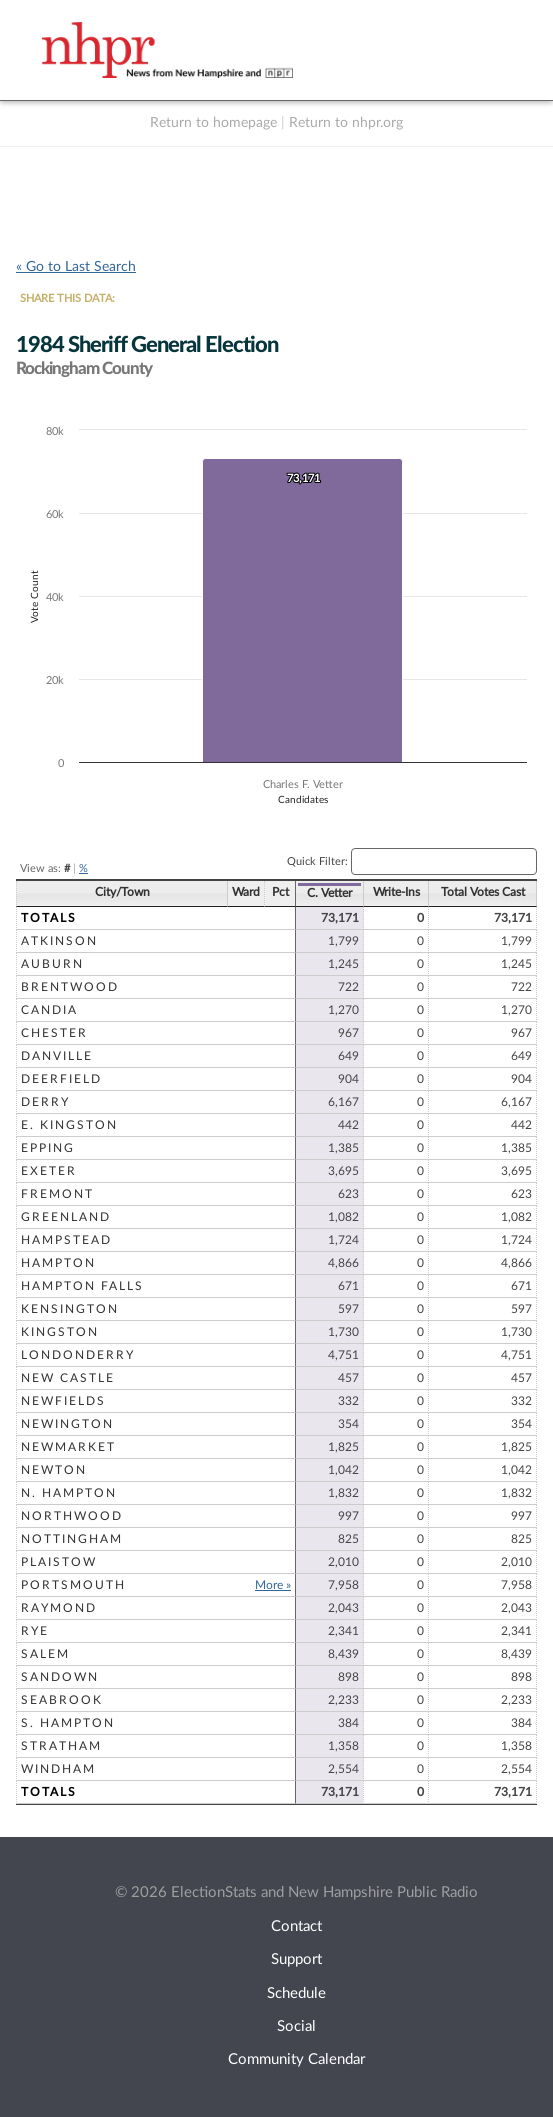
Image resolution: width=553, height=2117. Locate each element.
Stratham (61, 1746)
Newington (67, 1424)
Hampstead (66, 1240)
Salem (45, 1654)
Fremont (57, 1194)
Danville (57, 1056)
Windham (58, 1769)
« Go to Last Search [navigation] (76, 267)
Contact (296, 1926)
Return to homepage (213, 123)
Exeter (49, 1171)
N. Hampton (69, 1493)
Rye (35, 1631)
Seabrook (62, 1700)
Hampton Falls (82, 1286)
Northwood (72, 1516)
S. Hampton (68, 1723)
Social (296, 2026)
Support (296, 1959)
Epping (48, 1148)
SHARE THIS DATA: (67, 298)
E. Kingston (69, 1125)
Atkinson (59, 941)
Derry (45, 1102)
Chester (54, 1033)
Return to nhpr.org (346, 123)
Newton (54, 1470)
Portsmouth (73, 1585)
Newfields (63, 1401)
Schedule (296, 1993)
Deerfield (61, 1079)
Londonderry (78, 1355)
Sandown (60, 1677)
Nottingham (72, 1539)
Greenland (66, 1217)
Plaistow (59, 1562)
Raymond (59, 1608)
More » (273, 1585)
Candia (49, 1010)
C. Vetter (329, 893)
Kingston (60, 1332)
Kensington (70, 1309)
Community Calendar (296, 2059)
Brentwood (70, 987)
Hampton (58, 1263)
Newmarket (68, 1447)
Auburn (52, 964)
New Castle (68, 1378)
